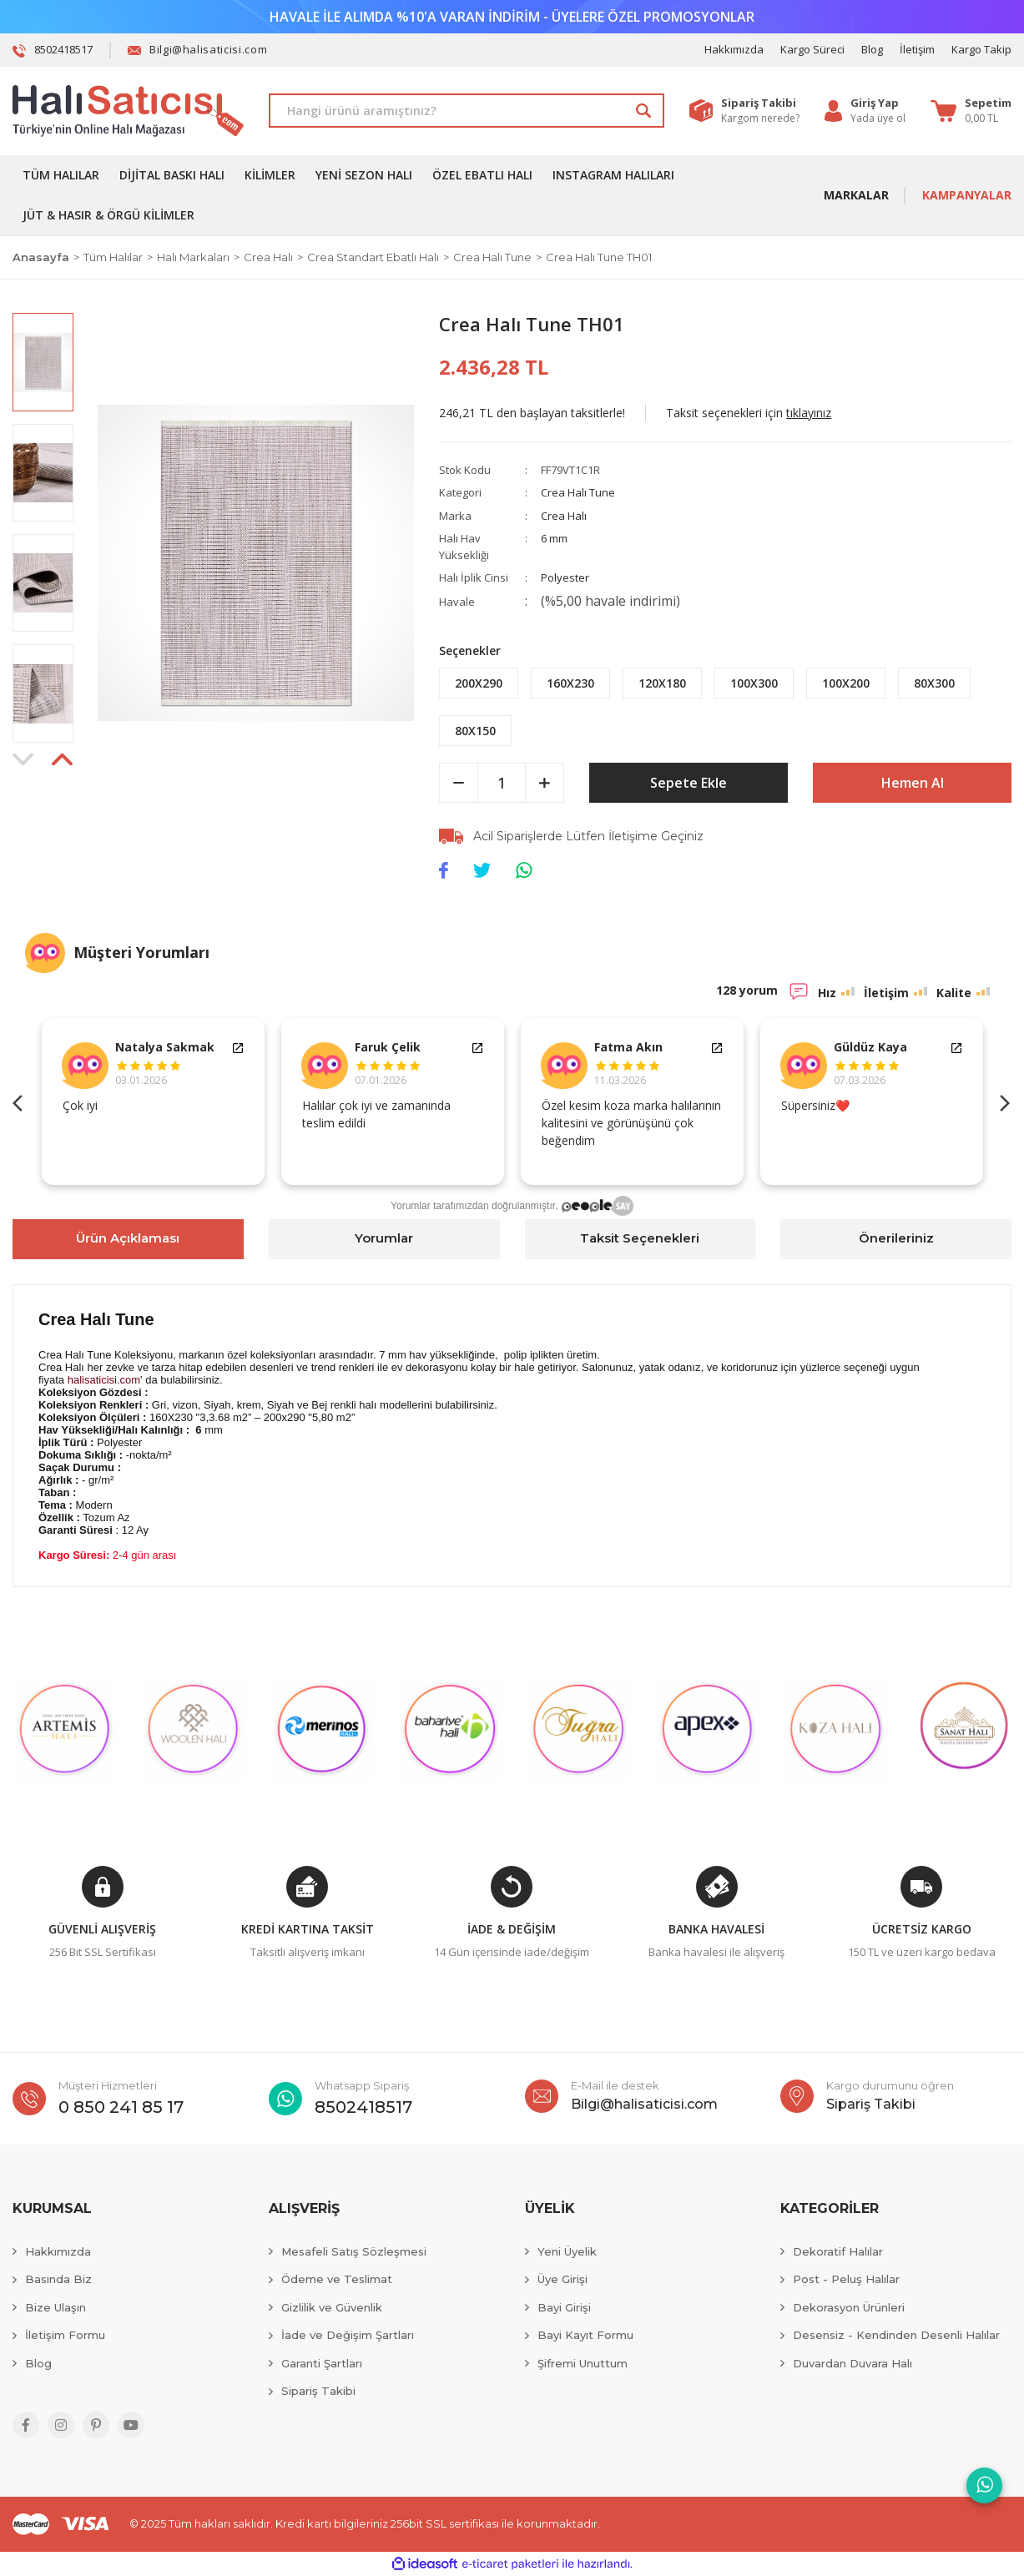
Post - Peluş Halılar (846, 2279)
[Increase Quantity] (544, 783)
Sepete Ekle (688, 783)
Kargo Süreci (812, 49)
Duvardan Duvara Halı (852, 2363)
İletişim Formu (65, 2335)
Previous (21, 1101)
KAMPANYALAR (966, 195)
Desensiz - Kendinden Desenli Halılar (896, 2335)
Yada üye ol (877, 118)
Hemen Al (912, 783)
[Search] (466, 110)
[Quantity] (501, 783)
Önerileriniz (896, 1238)
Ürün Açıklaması (127, 1238)
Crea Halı (564, 515)
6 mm (554, 538)
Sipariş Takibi (318, 2390)
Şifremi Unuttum (582, 2363)
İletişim (917, 49)
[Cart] (971, 111)
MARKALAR (856, 195)
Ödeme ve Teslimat (336, 2279)
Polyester (565, 577)
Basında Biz (58, 2279)
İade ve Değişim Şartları (347, 2335)
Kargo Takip (981, 49)
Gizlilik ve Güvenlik (331, 2307)
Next (1003, 1101)
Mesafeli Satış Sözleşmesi (353, 2251)
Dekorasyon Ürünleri (849, 2307)
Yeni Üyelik (567, 2251)
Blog (872, 49)
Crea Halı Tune (578, 492)
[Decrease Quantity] (458, 783)
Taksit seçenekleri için (748, 413)
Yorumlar (384, 1238)
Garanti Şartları (321, 2363)
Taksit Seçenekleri (639, 1238)
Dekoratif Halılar (838, 2251)
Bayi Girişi (564, 2307)
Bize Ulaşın (55, 2307)
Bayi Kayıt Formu (585, 2335)
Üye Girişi (562, 2279)
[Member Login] (877, 103)
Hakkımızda (734, 49)
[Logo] (128, 111)
